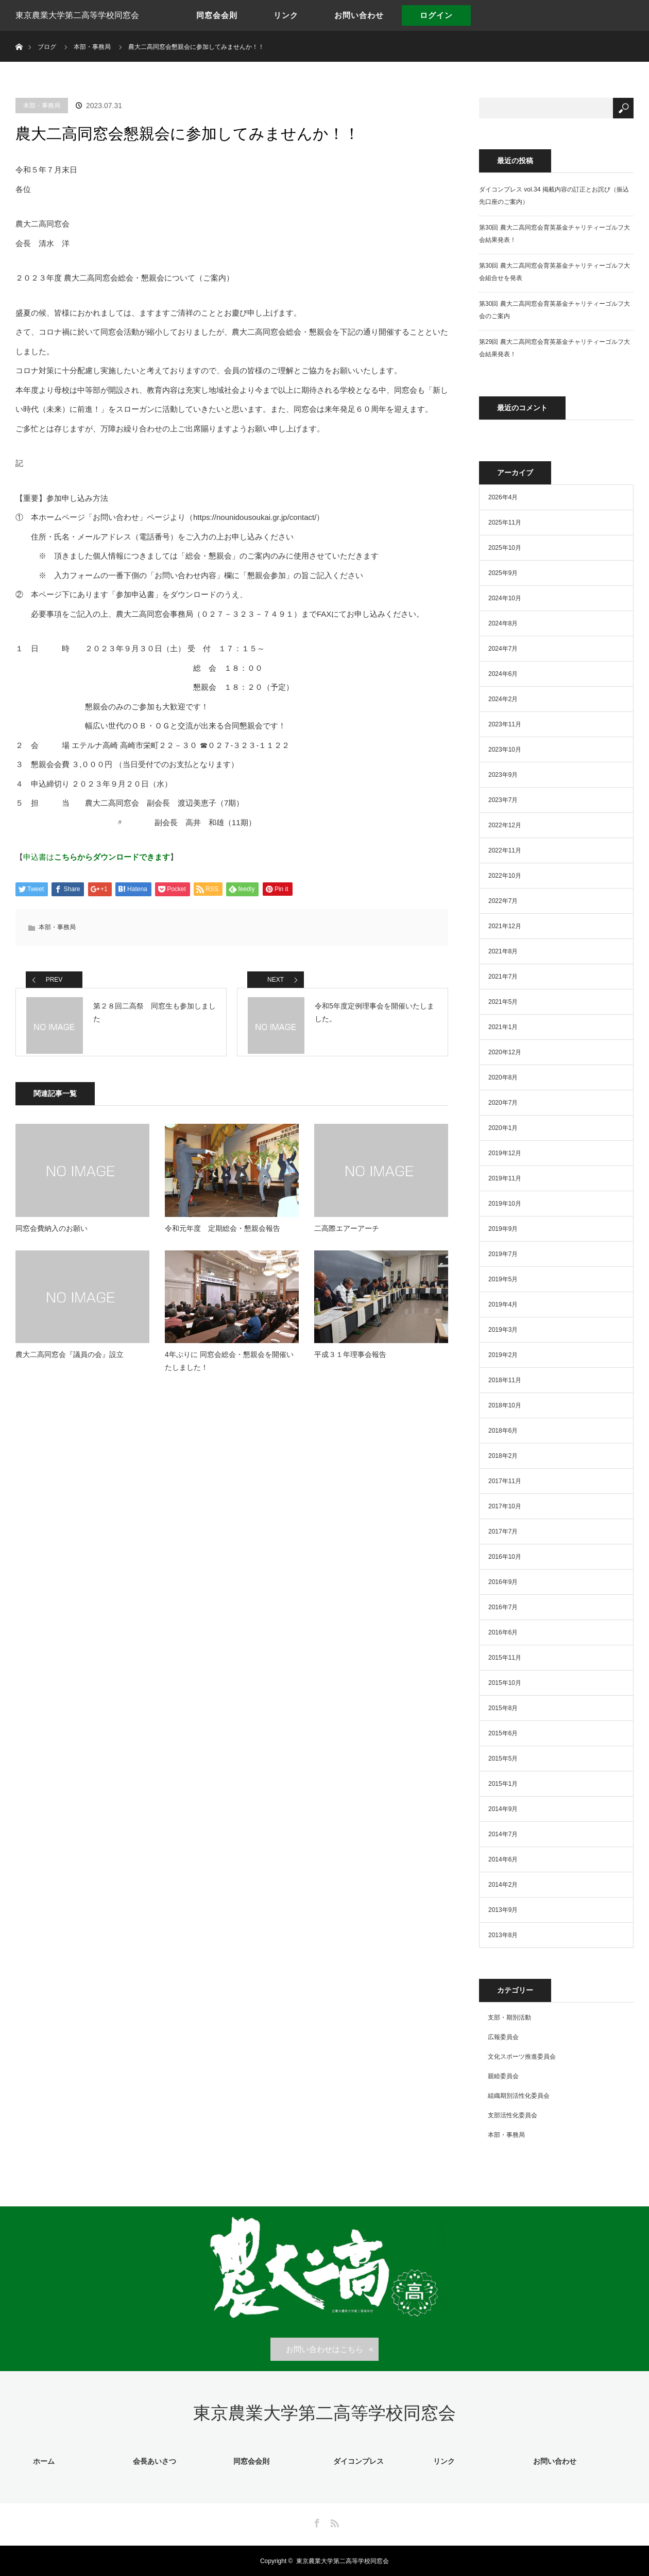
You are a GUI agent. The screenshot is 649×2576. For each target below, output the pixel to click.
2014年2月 (503, 1884)
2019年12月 (504, 1153)
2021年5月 (503, 1001)
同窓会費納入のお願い (51, 1237)
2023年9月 (503, 774)
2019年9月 (503, 1228)
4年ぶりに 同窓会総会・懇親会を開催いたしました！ (229, 1369)
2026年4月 (503, 497)
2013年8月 (503, 1935)
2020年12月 (504, 1052)
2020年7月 (503, 1102)
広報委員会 (503, 2037)
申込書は (96, 856)
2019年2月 (503, 1355)
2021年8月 (503, 951)
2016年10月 (504, 1556)
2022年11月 (504, 850)
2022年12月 (504, 825)
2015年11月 (504, 1657)
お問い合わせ (359, 15)
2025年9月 (503, 573)
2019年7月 (503, 1254)
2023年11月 (504, 724)
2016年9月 (503, 1582)
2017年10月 (504, 1506)
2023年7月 (503, 800)
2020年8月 (503, 1077)
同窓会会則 (216, 15)
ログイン (436, 15)
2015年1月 (503, 1783)
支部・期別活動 (509, 2017)
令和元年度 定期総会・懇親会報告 (222, 1237)
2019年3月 (503, 1329)
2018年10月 (504, 1405)
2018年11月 (504, 1380)
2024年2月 (503, 699)
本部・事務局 (41, 105)
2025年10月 (504, 547)
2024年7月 (503, 648)
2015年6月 (503, 1733)
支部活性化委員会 (512, 2115)
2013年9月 (503, 1909)
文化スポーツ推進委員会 (522, 2056)
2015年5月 (503, 1758)
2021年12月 (504, 926)
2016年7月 (503, 1607)
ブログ (47, 46)
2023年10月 (504, 749)
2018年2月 (503, 1455)
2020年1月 (503, 1128)
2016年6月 (503, 1632)
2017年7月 (503, 1531)
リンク (286, 15)
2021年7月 (503, 976)
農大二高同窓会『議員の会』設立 (69, 1363)
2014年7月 (503, 1834)
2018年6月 (503, 1430)
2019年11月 (504, 1178)
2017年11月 (504, 1481)
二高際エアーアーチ (346, 1237)
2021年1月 (503, 1027)
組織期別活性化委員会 (519, 2095)
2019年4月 (503, 1304)
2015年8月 (503, 1708)
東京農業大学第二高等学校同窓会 (77, 15)
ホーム (42, 2461)
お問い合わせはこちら (324, 2349)
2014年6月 (503, 1859)
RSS (333, 2521)
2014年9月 (503, 1809)
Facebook (315, 2521)
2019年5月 (503, 1279)
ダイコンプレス (356, 2461)
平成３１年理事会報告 (350, 1363)
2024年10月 (504, 598)
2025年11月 (504, 522)
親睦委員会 (503, 2076)
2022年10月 (504, 875)
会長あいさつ (152, 2461)
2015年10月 (504, 1682)
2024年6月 (503, 673)
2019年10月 (504, 1203)
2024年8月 (503, 623)
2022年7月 (503, 900)
